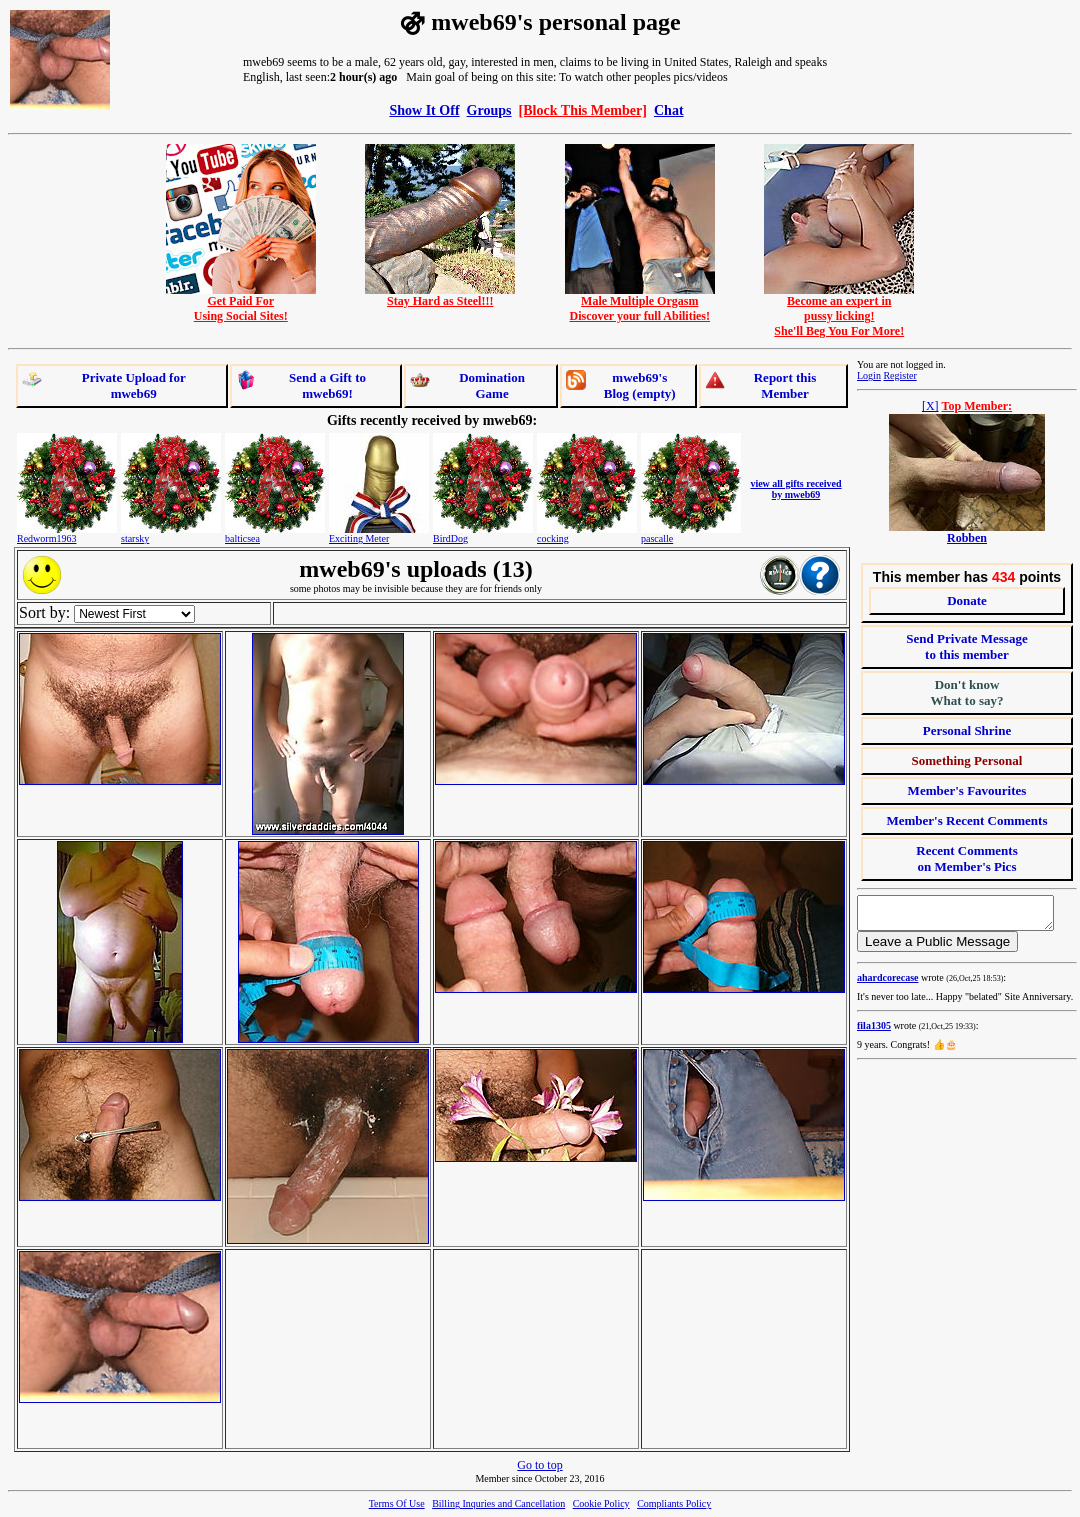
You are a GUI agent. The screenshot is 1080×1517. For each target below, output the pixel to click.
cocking (553, 538)
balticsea (242, 538)
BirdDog (450, 538)
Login (869, 375)
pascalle (657, 538)
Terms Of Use (397, 1503)
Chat (669, 110)
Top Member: (977, 406)
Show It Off (424, 110)
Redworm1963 (46, 538)
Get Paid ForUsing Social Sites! (241, 303)
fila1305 (874, 1031)
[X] (930, 406)
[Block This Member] (583, 110)
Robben (967, 538)
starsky (135, 538)
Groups (489, 110)
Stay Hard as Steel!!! (440, 295)
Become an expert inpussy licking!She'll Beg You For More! (839, 310)
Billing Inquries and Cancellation (498, 1503)
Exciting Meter (359, 538)
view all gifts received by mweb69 (795, 489)
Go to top (539, 1465)
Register (899, 375)
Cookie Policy (601, 1503)
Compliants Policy (674, 1503)
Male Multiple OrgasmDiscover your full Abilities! (640, 303)
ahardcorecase (887, 983)
